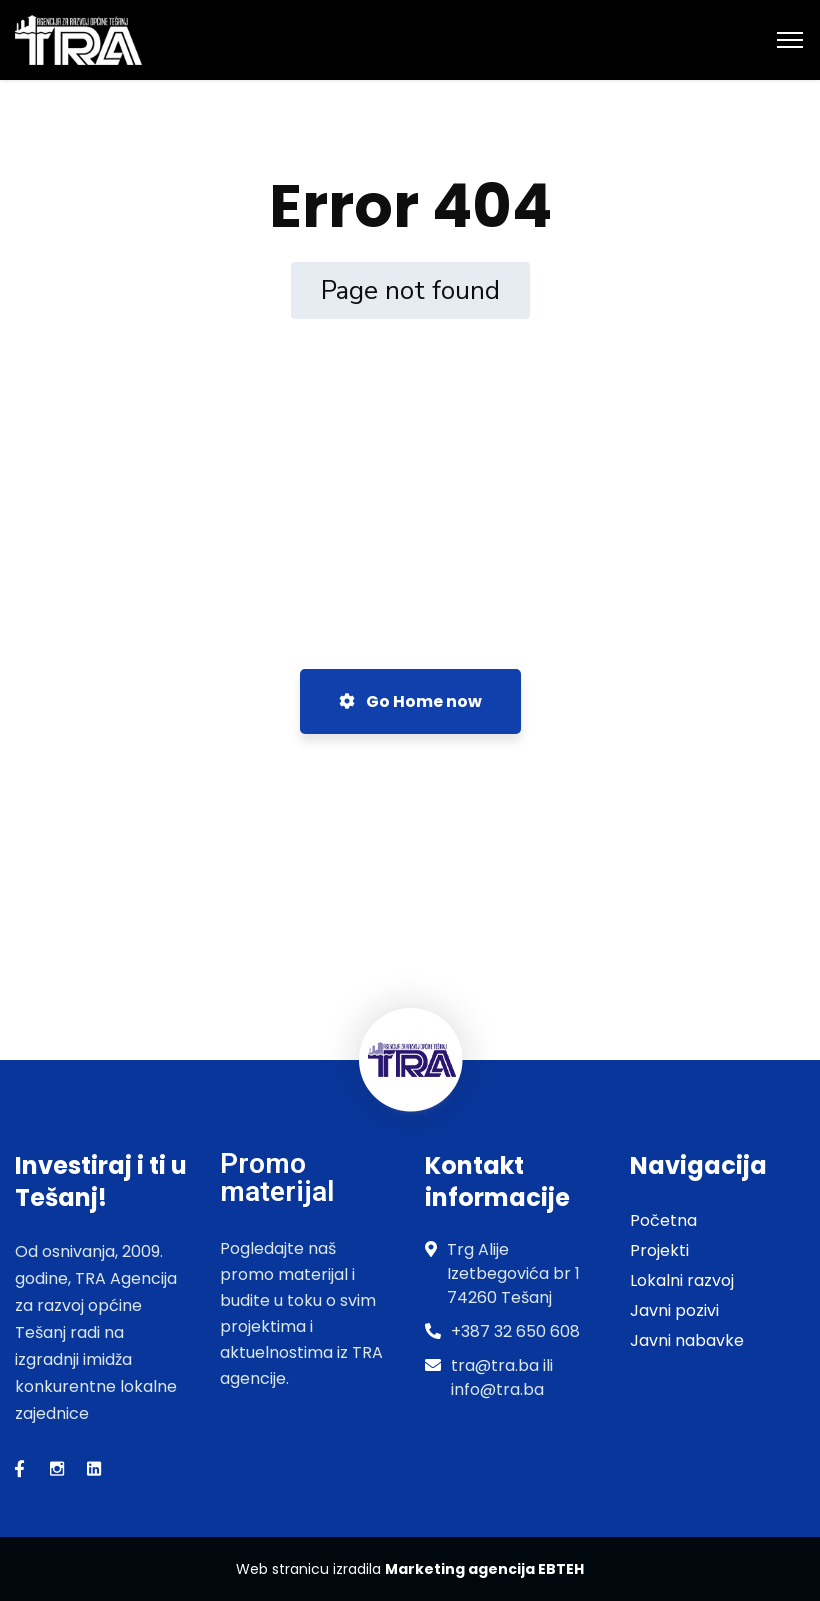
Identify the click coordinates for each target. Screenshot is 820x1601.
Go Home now (410, 701)
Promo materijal (277, 1177)
